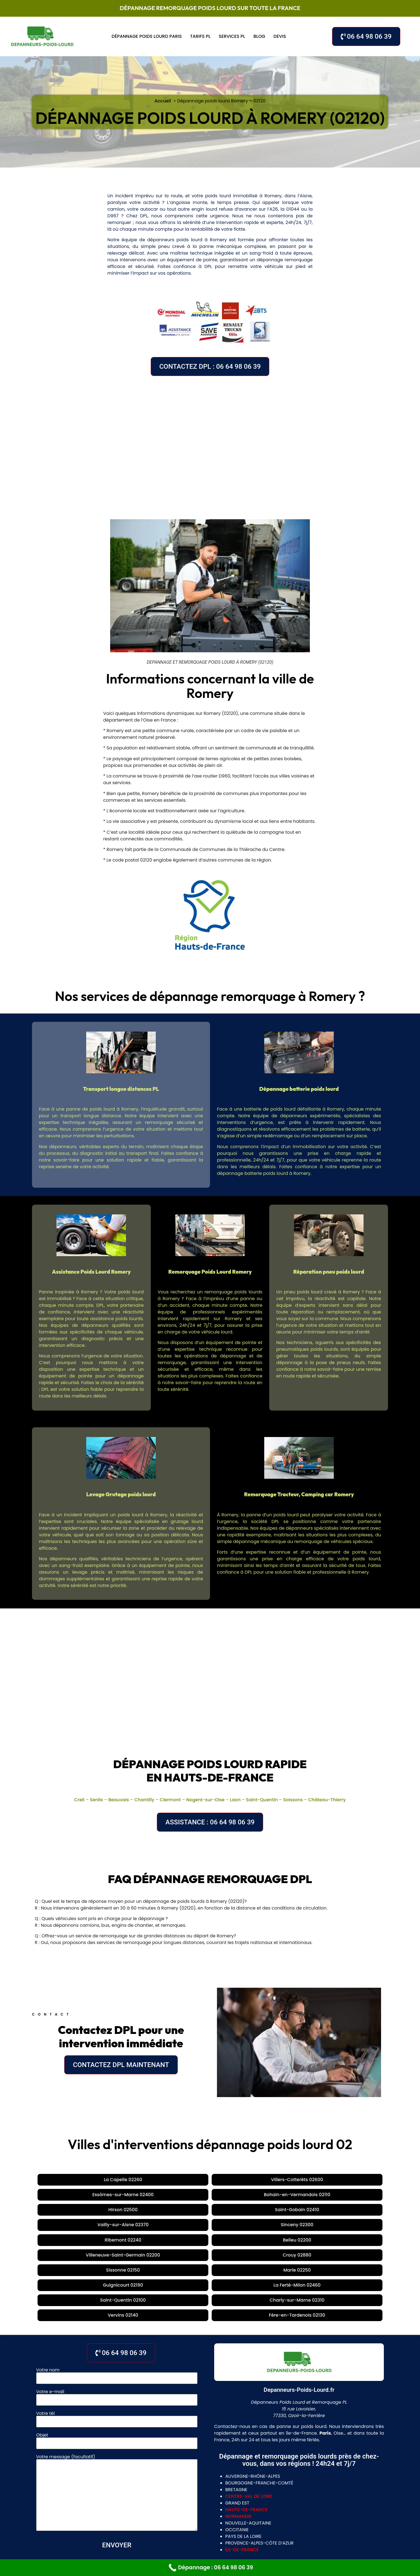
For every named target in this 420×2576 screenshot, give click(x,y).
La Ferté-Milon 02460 (274, 2211)
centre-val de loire (248, 2408)
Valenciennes (245, 2519)
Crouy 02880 (76, 2211)
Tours (186, 2509)
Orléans (164, 2509)
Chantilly (144, 1800)
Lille (199, 2519)
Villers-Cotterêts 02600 (136, 2180)
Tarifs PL (200, 36)
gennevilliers (181, 2530)
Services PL (232, 36)
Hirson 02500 (348, 2180)
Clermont (170, 1800)
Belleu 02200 (277, 2195)
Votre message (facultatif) (116, 2405)
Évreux (128, 2498)
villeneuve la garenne (228, 2530)
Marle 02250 (167, 2211)
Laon (235, 1800)
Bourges (255, 2509)
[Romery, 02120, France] (210, 444)
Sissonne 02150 (122, 2211)
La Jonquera (191, 2498)
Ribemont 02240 (230, 2195)
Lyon (165, 2498)
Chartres (228, 2509)
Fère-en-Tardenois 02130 (267, 2226)
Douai (217, 2519)
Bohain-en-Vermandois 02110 (285, 2180)
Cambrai (56, 2498)
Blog (259, 36)
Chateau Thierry (169, 2519)
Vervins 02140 (209, 2226)
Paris (148, 2498)
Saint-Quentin (262, 1800)
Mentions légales (260, 2556)
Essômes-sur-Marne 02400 (207, 2180)
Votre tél (116, 2329)
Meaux (106, 2498)
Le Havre (277, 2519)
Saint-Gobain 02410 (62, 2195)
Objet (116, 2351)
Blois (205, 2509)
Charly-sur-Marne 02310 (152, 2226)
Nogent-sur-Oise (205, 1800)
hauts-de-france (246, 2421)
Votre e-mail (116, 2308)
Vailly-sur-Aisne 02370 (124, 2195)
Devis (279, 36)
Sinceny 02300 (181, 2195)
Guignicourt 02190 (216, 2211)
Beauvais (118, 1800)
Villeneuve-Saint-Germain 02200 (343, 2195)
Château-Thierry (327, 1800)
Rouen (299, 2519)
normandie (238, 2428)
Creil (79, 1800)
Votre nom (116, 2286)
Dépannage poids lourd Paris (147, 36)
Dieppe (319, 2519)
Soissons (293, 1800)
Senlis (96, 1800)
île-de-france (242, 2461)
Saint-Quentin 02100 (335, 2211)
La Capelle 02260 (76, 2180)
